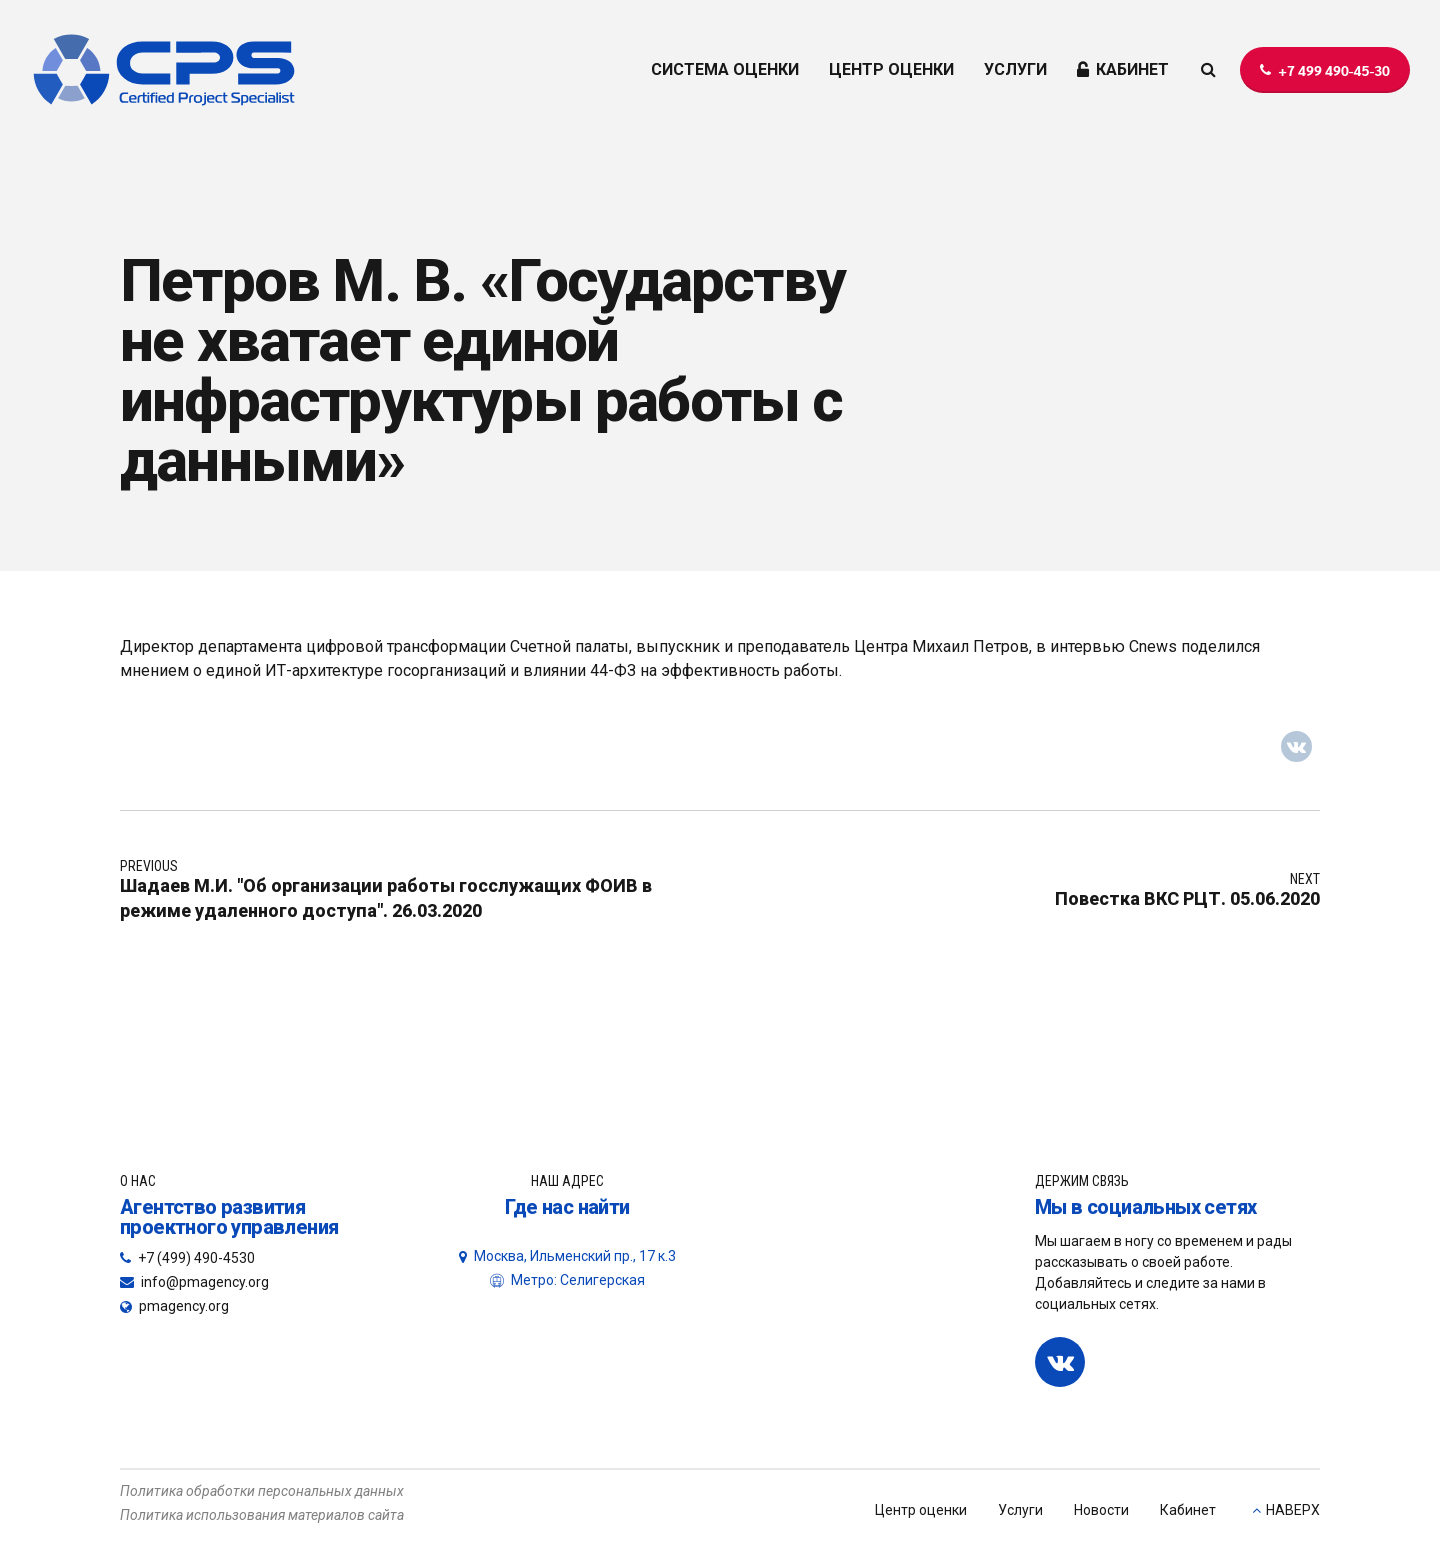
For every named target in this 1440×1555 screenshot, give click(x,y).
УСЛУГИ (1015, 69)
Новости (1101, 1510)
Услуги (1020, 1510)
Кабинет (1188, 1510)
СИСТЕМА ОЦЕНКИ (725, 69)
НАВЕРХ (1293, 1510)
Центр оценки (921, 1510)
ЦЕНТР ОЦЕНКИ (891, 69)
